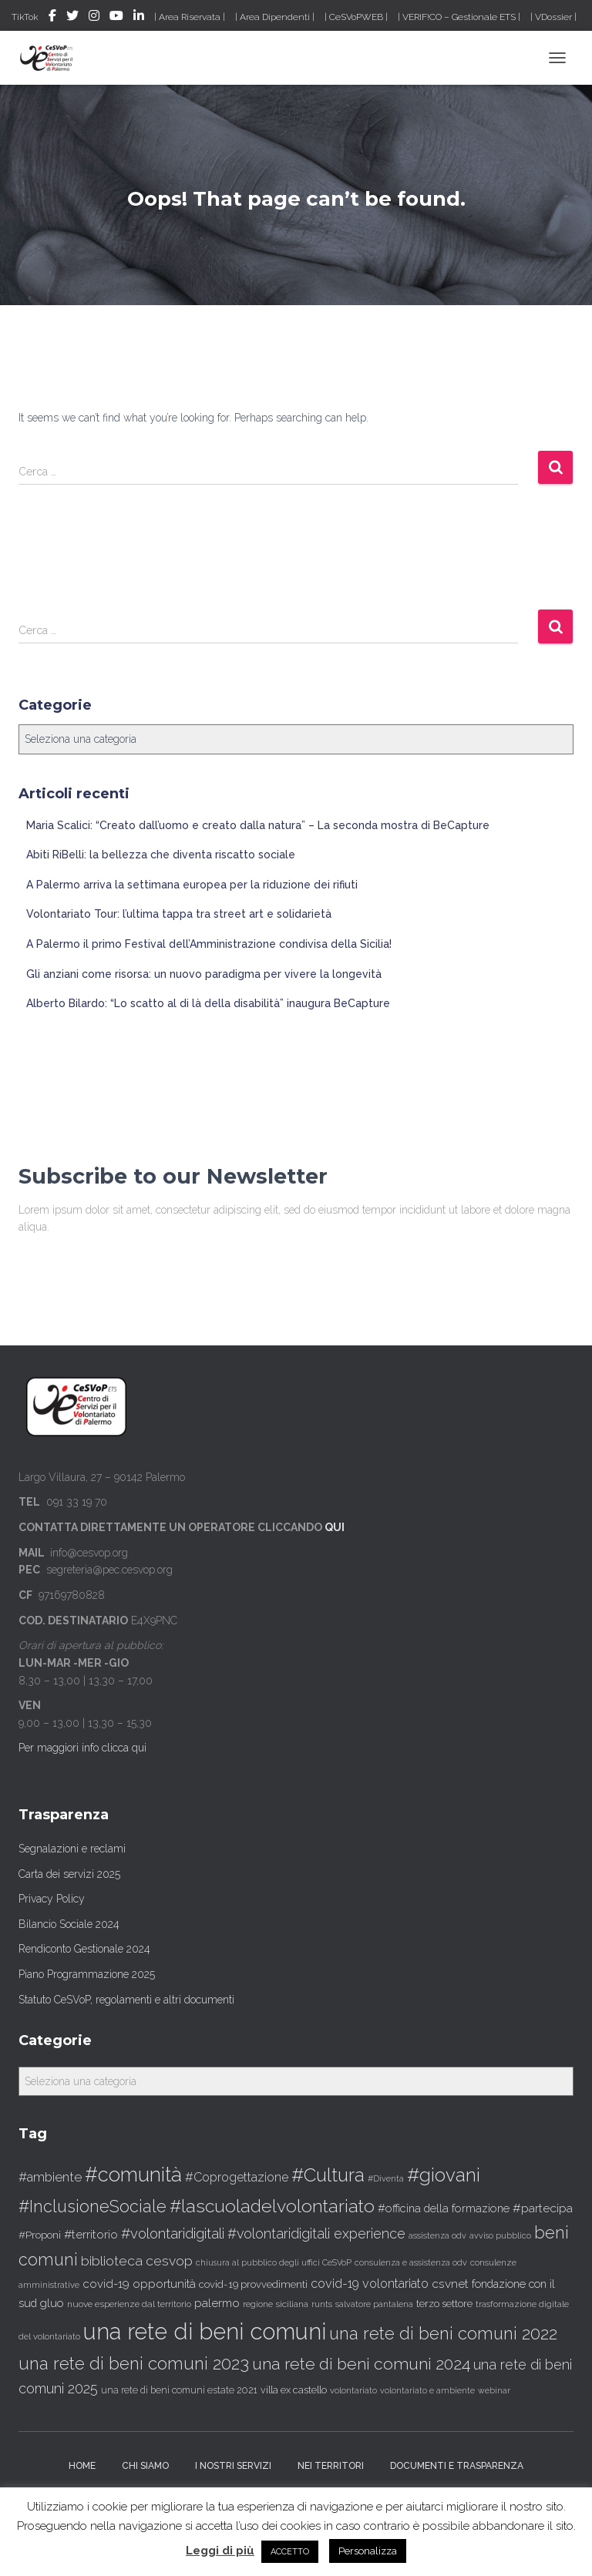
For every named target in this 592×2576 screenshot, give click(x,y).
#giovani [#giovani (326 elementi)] (443, 2175)
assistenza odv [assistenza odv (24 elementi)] (437, 2236)
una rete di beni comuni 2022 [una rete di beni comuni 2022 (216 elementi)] (443, 2333)
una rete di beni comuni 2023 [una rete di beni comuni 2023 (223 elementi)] (133, 2363)
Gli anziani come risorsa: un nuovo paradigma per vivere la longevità (204, 974)
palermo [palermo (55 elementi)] (217, 2303)
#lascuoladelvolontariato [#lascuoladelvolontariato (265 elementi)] (272, 2205)
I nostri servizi (233, 2465)
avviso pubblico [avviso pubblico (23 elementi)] (500, 2235)
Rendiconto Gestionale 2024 (84, 1949)
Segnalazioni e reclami (72, 1848)
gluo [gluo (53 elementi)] (52, 2302)
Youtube (116, 17)
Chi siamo (145, 2465)
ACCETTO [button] (290, 2552)
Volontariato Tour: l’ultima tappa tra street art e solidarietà (178, 914)
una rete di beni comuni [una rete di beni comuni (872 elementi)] (204, 2331)
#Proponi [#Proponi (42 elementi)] (39, 2234)
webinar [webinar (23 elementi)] (494, 2390)
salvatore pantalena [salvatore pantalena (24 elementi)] (374, 2304)
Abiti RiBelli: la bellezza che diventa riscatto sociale (160, 854)
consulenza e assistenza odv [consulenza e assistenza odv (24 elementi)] (411, 2263)
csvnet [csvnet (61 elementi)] (450, 2283)
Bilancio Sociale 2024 (68, 1924)
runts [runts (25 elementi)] (321, 2304)
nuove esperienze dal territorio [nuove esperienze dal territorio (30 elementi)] (129, 2304)
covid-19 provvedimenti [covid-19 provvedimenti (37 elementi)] (253, 2284)
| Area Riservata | (189, 17)
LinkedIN (138, 17)
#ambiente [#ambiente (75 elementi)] (50, 2177)
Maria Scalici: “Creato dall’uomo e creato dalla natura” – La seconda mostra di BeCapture (257, 825)
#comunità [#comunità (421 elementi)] (133, 2174)
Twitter (72, 17)
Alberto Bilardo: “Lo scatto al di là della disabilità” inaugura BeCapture (208, 1003)
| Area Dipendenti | (274, 17)
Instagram (94, 17)
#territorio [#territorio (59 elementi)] (91, 2234)
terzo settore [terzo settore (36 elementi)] (444, 2303)
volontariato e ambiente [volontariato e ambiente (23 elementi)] (427, 2390)
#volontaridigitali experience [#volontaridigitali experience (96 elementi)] (316, 2233)
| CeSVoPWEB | (356, 17)
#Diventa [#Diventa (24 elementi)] (386, 2179)
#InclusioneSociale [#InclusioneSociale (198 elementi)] (92, 2206)
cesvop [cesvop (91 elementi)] (169, 2260)
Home (82, 2465)
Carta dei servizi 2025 (69, 1874)
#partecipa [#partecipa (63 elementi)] (543, 2208)
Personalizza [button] (367, 2551)
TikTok (25, 17)
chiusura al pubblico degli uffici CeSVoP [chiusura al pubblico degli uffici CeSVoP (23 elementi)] (274, 2262)
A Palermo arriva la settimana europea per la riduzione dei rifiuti (192, 884)
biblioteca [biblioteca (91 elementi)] (112, 2260)
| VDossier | (553, 17)
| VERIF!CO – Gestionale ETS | (459, 17)
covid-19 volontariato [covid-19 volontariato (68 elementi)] (370, 2283)
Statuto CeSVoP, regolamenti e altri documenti (126, 1999)
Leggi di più (220, 2551)
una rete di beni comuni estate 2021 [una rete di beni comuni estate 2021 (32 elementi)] (179, 2390)
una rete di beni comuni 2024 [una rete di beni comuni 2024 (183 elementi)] (361, 2363)
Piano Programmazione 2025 (86, 1974)
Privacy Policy (51, 1899)
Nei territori (331, 2465)
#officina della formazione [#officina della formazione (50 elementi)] (444, 2208)
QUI (335, 1527)
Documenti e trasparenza (456, 2465)
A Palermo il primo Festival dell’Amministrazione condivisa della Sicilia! (209, 944)
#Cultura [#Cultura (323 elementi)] (328, 2175)
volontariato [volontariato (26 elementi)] (353, 2390)
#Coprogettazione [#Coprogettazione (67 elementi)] (236, 2177)
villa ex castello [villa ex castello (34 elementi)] (294, 2390)
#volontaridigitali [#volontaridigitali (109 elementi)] (172, 2233)
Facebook (52, 17)
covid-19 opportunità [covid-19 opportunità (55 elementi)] (139, 2284)
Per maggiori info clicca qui (82, 1747)
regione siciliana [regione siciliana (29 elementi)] (275, 2304)
